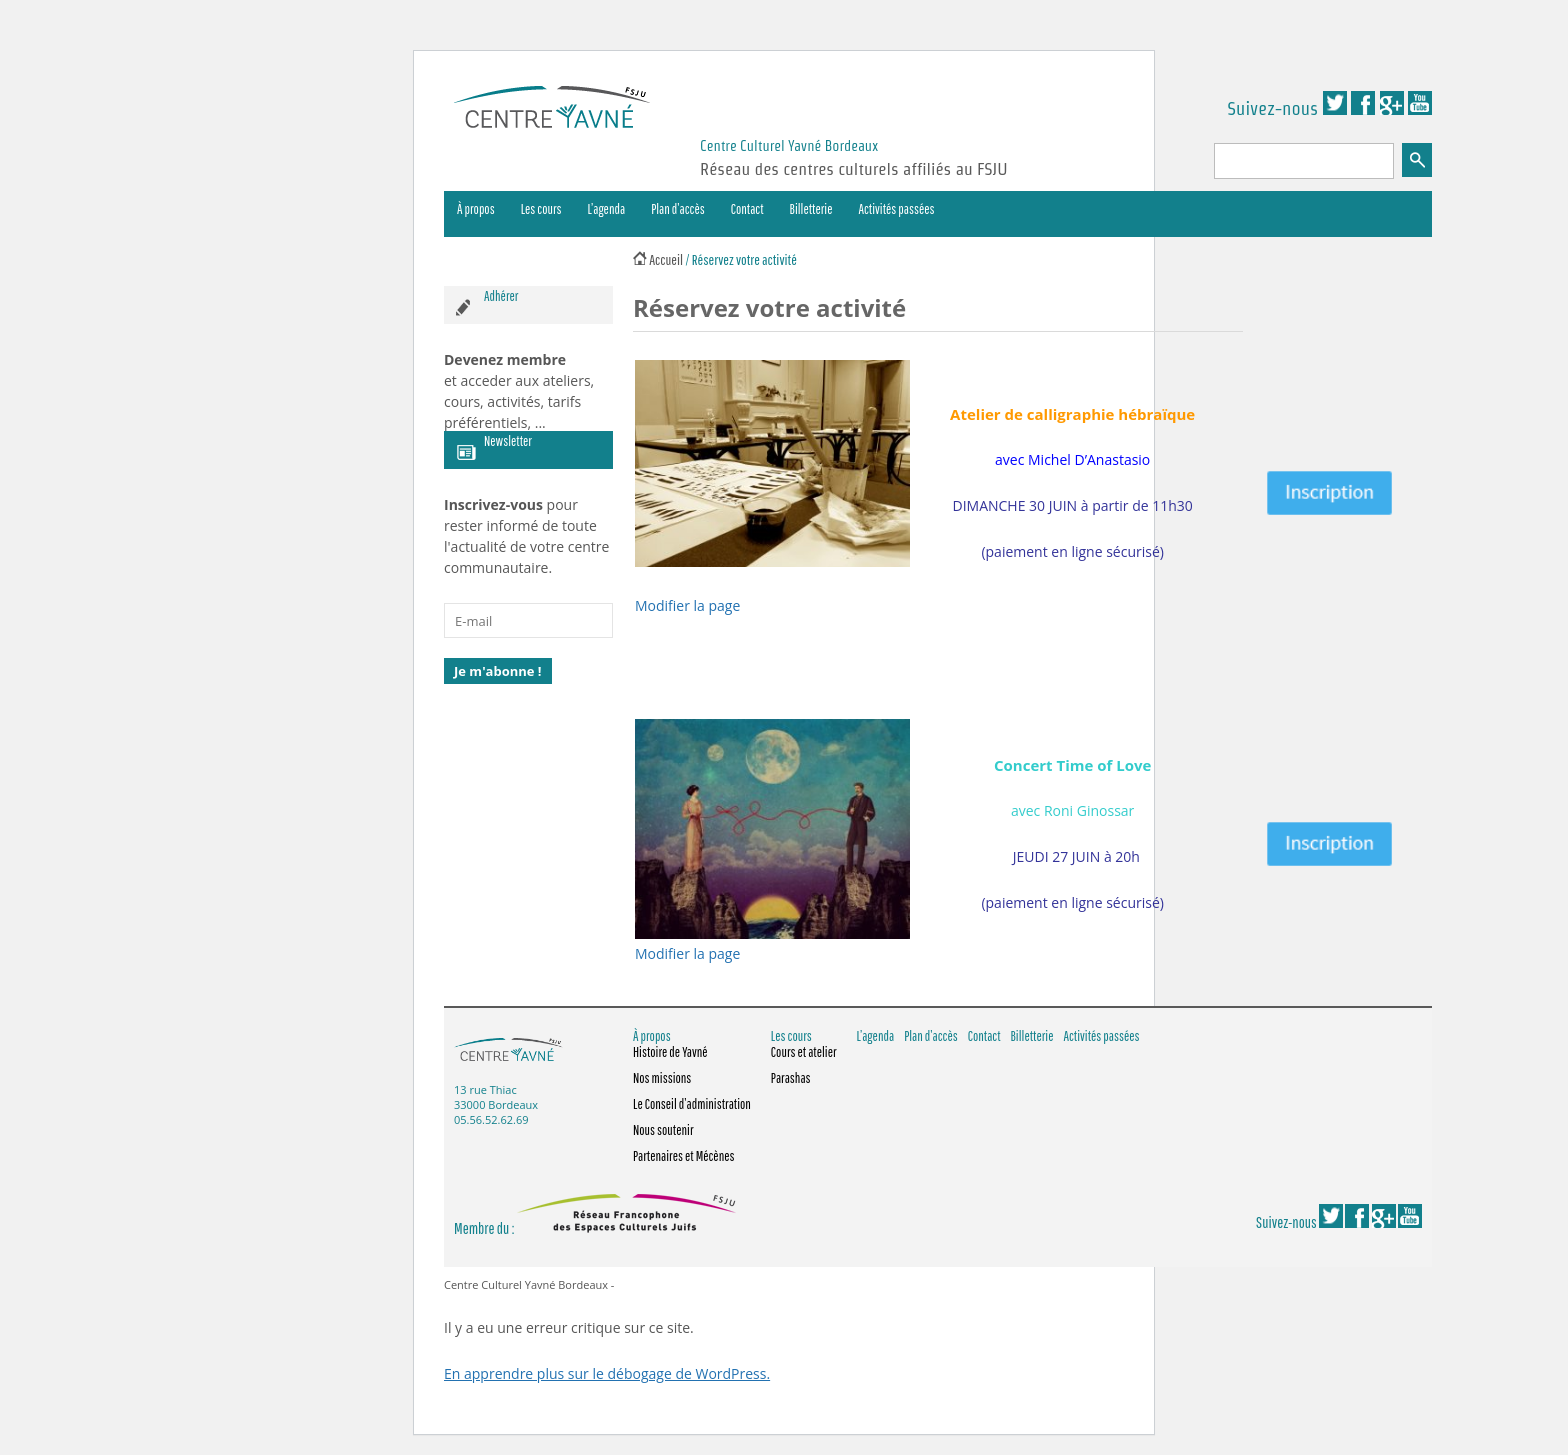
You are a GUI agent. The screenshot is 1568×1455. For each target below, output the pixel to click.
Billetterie (811, 209)
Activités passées (897, 209)
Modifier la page (687, 605)
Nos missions (662, 1078)
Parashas (791, 1078)
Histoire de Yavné (670, 1052)
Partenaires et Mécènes (684, 1156)
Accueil (666, 259)
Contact (747, 209)
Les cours (541, 209)
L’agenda (607, 209)
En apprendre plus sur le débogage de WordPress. (607, 1373)
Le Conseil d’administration (692, 1104)
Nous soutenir (663, 1130)
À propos (476, 209)
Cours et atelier (804, 1052)
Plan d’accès (678, 209)
